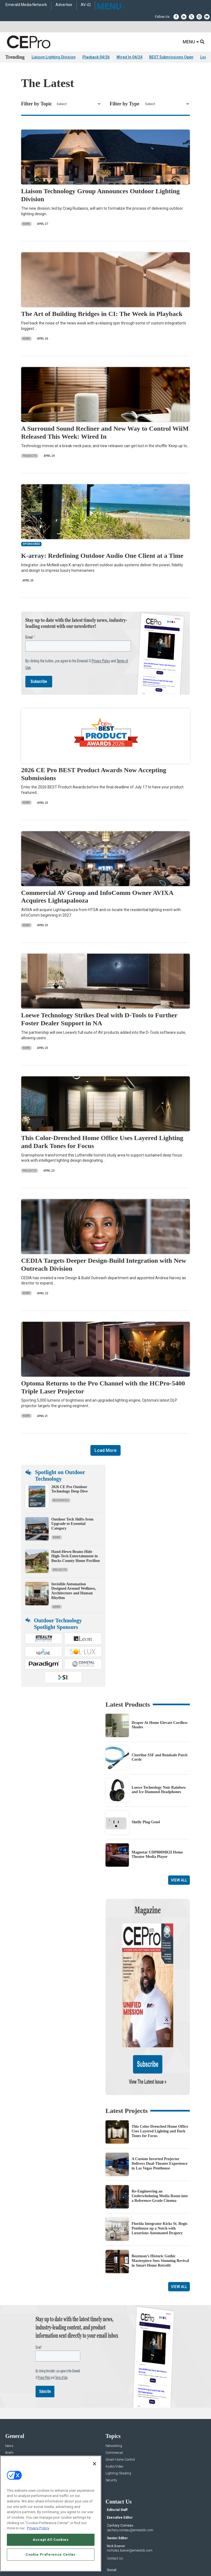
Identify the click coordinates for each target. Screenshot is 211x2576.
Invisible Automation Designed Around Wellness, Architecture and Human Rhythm (73, 1591)
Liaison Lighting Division (54, 57)
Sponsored (13, 2422)
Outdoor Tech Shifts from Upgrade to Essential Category (72, 1524)
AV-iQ (86, 5)
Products (30, 455)
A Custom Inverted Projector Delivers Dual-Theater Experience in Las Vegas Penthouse (159, 2105)
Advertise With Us (18, 2453)
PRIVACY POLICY (129, 2559)
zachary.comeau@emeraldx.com (130, 2472)
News (26, 223)
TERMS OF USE (102, 2559)
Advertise (63, 5)
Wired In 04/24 (129, 57)
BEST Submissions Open (171, 57)
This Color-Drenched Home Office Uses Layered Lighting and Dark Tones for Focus (160, 2073)
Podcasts (12, 2429)
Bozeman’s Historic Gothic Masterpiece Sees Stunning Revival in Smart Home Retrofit (160, 2203)
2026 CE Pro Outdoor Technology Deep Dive (69, 1489)
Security (111, 2422)
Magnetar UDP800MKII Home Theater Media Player (157, 1854)
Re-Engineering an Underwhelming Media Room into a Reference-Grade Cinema (160, 2138)
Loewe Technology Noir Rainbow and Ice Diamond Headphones (159, 1789)
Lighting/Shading (118, 2415)
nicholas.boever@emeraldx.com (129, 2492)
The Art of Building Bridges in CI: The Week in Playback (101, 313)
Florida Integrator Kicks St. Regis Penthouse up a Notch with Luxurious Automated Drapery (159, 2170)
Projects (30, 1170)
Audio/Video (114, 2408)
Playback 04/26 (96, 57)
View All (179, 1880)
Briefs (9, 2394)
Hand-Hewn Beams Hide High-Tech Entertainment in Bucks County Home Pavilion (75, 1556)
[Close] (94, 2464)
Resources (61, 1500)
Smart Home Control (120, 2401)
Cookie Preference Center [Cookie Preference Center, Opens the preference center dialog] (51, 2554)
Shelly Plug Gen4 (146, 1822)
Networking (114, 2388)
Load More (105, 1450)
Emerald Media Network (26, 5)
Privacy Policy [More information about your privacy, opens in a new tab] (38, 2528)
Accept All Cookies (51, 2540)
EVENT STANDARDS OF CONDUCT (136, 2554)
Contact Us (115, 2500)
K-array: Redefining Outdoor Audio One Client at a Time (102, 555)
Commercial (114, 2394)
